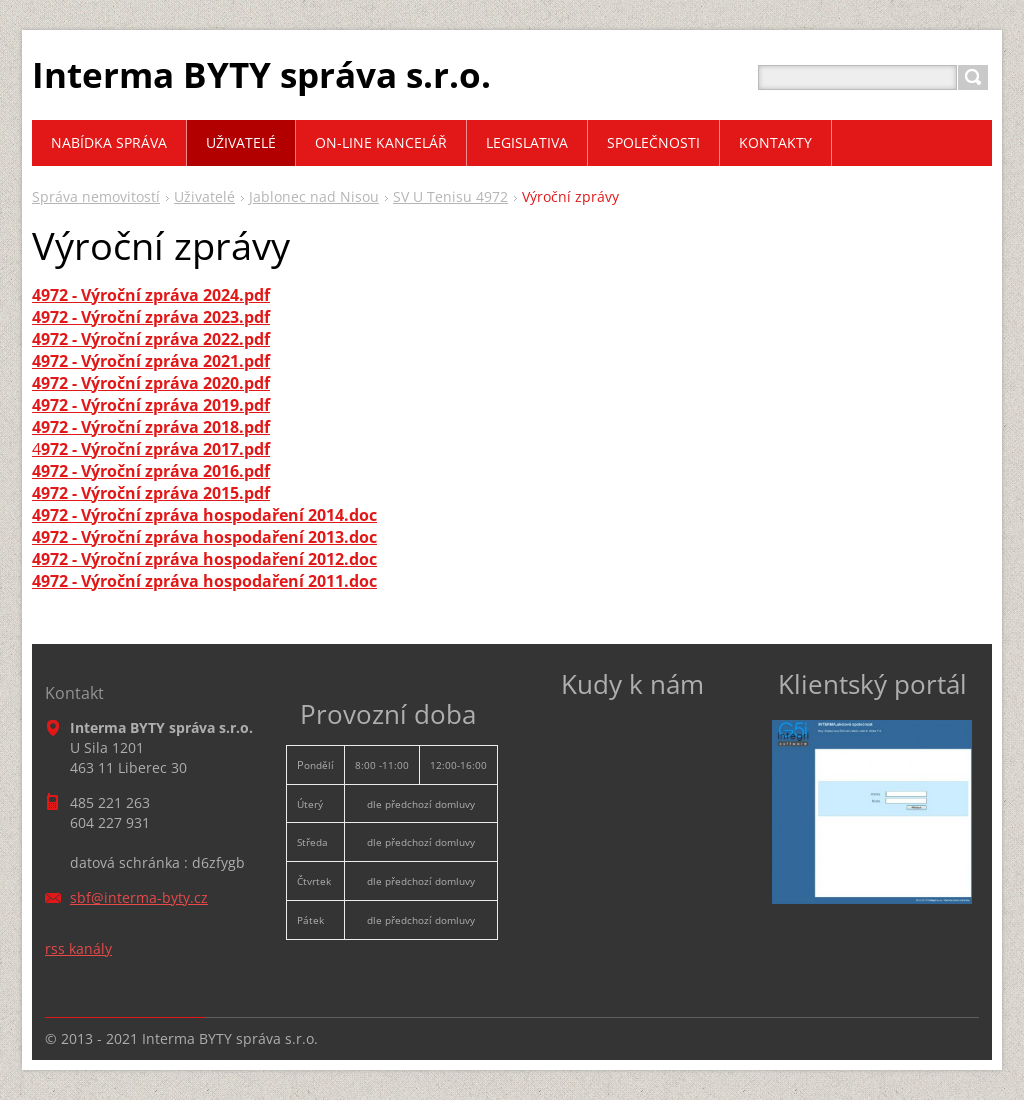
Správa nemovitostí (96, 196)
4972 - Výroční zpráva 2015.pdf (151, 493)
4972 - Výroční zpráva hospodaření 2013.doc (204, 537)
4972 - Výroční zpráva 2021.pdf (151, 361)
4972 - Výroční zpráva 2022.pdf (151, 339)
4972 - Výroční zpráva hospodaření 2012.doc (204, 559)
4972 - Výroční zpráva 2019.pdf (151, 405)
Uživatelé (204, 196)
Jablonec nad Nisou (314, 196)
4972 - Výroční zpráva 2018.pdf (151, 427)
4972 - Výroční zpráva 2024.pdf (151, 295)
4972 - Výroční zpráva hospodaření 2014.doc (204, 515)
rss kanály (78, 948)
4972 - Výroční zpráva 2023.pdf (151, 317)
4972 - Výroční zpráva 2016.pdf (151, 471)
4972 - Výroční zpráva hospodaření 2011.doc (204, 581)
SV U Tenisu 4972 (450, 196)
